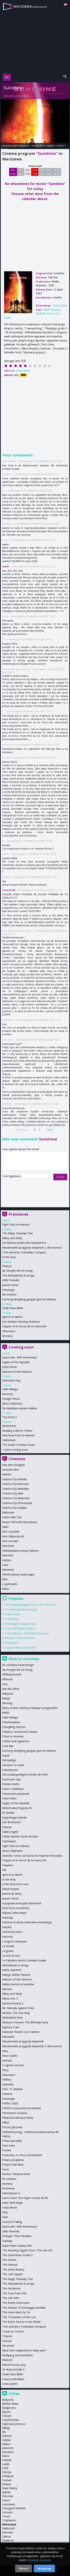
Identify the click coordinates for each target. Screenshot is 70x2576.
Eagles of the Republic (16, 1362)
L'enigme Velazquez (14, 1941)
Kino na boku (10, 1541)
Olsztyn (6, 2472)
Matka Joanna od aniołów (18, 1984)
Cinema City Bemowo (15, 1484)
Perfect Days (10, 2103)
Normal (6, 2060)
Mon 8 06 (41, 171)
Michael (7, 1989)
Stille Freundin (10, 1280)
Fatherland (8, 1440)
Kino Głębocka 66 (13, 1536)
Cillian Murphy (51, 309)
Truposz (7, 2336)
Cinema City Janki (12, 1493)
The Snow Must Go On (16, 2312)
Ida (4, 1870)
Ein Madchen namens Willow (19, 1408)
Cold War (7, 1746)
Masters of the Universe (17, 1371)
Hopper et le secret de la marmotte (24, 1326)
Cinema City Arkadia (14, 1479)
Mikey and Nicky (12, 1238)
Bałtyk (6, 1698)
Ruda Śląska (9, 2488)
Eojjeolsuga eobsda (14, 1817)
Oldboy (6, 2079)
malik (5, 566)
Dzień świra (9, 1798)
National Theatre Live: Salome (20, 2032)
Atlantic (7, 1474)
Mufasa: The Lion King (16, 2013)
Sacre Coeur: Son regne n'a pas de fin (25, 2198)
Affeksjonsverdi (11, 1674)
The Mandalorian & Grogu (18, 1275)
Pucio (5, 2169)
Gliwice (6, 2444)
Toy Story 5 (9, 1417)
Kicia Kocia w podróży (15, 1908)
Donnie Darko (10, 1784)
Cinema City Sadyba (14, 1507)
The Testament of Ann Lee (19, 2317)
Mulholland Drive (12, 2017)
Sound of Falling (12, 2222)
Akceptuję (44, 2568)
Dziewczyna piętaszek (15, 1793)
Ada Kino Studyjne (13, 1465)
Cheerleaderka (11, 1722)
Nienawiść (8, 2036)
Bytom (6, 2412)
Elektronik (8, 1512)
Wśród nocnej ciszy (14, 2364)
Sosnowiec (8, 2504)
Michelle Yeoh (44, 313)
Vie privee (8, 2345)
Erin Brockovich (11, 1822)
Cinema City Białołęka (15, 1488)
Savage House (11, 1398)
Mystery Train (10, 2027)
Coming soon (21, 1347)
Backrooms (9, 1426)
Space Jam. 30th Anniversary (19, 1357)
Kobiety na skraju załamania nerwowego (27, 1922)
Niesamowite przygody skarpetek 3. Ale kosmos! (32, 1247)
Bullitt (6, 1712)
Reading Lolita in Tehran (17, 1430)
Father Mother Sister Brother (20, 1836)
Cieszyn (6, 2415)
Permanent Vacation (14, 2113)
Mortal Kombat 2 (13, 2003)
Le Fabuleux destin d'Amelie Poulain (24, 1960)
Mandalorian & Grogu (15, 1965)
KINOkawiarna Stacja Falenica (20, 1550)
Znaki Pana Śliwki (12, 1308)
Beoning (7, 1703)
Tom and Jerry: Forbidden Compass (24, 1252)
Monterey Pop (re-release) (18, 1435)
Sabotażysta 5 (11, 2193)
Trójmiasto (9, 2520)
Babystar (7, 1693)
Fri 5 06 (20, 171)
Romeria (7, 1336)
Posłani (6, 2150)
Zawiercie (8, 2540)
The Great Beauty (13, 2269)
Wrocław (7, 2532)
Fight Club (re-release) (15, 1224)
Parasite (7, 2094)
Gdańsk (7, 2436)
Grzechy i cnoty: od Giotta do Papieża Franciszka (32, 1855)
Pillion (5, 2122)
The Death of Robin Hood (18, 1445)
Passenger (8, 1290)
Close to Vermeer (13, 1736)
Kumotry (7, 1394)
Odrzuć (23, 2568)
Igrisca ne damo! (12, 1317)
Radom (6, 2484)
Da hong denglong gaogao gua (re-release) (29, 1299)
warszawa (30, 6)
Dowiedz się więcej (39, 2560)
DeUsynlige (9, 1760)
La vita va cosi (11, 1955)
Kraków (6, 2460)
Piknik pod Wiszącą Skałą (17, 2117)
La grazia (7, 1951)
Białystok (8, 2399)
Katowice (8, 2452)
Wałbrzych (8, 2528)
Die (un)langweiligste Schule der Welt (25, 1774)
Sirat (5, 2217)
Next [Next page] (50, 1129)
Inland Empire (10, 1889)
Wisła (5, 1589)
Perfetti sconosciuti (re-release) (21, 2108)
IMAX (5, 1527)
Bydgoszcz (9, 2407)
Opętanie (8, 2084)
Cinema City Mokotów (15, 1498)
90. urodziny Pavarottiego (18, 1665)
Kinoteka (7, 1555)
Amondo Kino (10, 1469)
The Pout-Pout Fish (14, 2293)
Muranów (8, 1569)
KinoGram (8, 1546)
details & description (43, 145)
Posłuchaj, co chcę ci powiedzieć (22, 2155)
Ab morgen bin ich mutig (17, 1270)
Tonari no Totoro (13, 2331)
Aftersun (7, 1679)
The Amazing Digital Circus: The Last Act (30, 1604)
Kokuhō (7, 1927)
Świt (4, 1579)
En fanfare (8, 1812)
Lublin (6, 2464)
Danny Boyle (22, 96)
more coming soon (16, 1449)
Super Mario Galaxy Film (21, 1647)
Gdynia (6, 2440)
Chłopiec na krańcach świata (19, 1731)
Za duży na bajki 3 (13, 2369)
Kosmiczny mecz (12, 1931)
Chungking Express (14, 1727)
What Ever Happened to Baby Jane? (24, 2350)
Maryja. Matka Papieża (16, 1974)
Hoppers (7, 1865)
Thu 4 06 (12, 171)
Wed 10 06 (56, 171)
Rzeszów (7, 2496)
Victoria (7, 2341)
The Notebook (11, 2288)
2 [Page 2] (39, 1129)
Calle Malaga (10, 1389)
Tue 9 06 (48, 171)
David (5, 1755)
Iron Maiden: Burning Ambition (21, 1321)
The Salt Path (10, 2298)
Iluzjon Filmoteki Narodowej (19, 1522)
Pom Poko (8, 2145)
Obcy (5, 2070)
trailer (60, 145)
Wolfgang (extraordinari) (17, 2355)
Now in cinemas (24, 1658)
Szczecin (7, 2512)
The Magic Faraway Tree (17, 1233)
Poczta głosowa (12, 2127)
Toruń (6, 2516)
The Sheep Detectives (15, 2303)
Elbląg (6, 2428)
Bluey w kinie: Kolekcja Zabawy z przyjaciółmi (29, 1708)
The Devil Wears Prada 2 (20, 1628)
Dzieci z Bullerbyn (13, 1789)
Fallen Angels (10, 1832)
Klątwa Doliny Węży (14, 1913)
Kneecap (7, 1917)
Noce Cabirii (9, 2055)
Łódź (5, 2468)
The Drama (9, 2260)
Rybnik (6, 2492)
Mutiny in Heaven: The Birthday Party (25, 2022)
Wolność (7, 2360)
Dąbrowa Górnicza (13, 2424)
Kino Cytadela (10, 1531)
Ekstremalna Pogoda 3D (17, 1808)
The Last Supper (12, 2274)
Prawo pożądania (13, 2160)
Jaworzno (8, 2448)
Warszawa (9, 2524)
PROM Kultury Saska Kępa (18, 1574)
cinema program (20, 145)
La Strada (8, 1946)
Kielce (5, 2456)
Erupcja (6, 1266)
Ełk (4, 2432)
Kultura (6, 1560)
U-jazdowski (9, 1584)
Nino (5, 2051)
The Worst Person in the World (21, 2321)
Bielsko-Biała (10, 2403)
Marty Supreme (11, 1970)
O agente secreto (13, 2065)
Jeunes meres (10, 1285)
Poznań (7, 2480)
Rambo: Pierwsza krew (16, 2174)
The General (9, 2264)
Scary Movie (9, 1367)
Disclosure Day (11, 1380)
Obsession (8, 1331)
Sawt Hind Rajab (12, 2202)
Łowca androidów (13, 2379)
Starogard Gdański (13, 2508)
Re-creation (9, 1294)
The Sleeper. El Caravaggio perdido (24, 2307)
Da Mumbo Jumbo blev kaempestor (24, 1242)
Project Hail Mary (13, 2164)
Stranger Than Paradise (16, 2236)
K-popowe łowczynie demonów (21, 1903)
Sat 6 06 (27, 171)
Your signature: (11, 1176)
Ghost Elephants (12, 1403)
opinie (4, 149)
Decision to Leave (13, 1765)
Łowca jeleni (9, 2383)
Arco (5, 1684)
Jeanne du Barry (12, 1893)
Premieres (18, 1214)
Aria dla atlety (10, 1688)
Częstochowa (10, 2420)
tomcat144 (8, 890)
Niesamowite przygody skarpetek (23, 2041)
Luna (5, 1565)
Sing (4, 2212)
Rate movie (24, 370)
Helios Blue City (11, 1517)
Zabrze (6, 2536)
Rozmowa (8, 2188)
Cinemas (17, 1458)
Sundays (7, 2241)
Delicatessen (10, 1770)
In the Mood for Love (15, 1884)
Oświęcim (8, 2476)
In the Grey (9, 1257)
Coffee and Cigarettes (15, 1741)
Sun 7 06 (34, 171)
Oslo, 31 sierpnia (12, 2089)
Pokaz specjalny (12, 2140)
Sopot (6, 2500)
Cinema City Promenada (17, 1503)
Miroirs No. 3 (10, 1998)
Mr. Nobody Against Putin (18, 2008)
